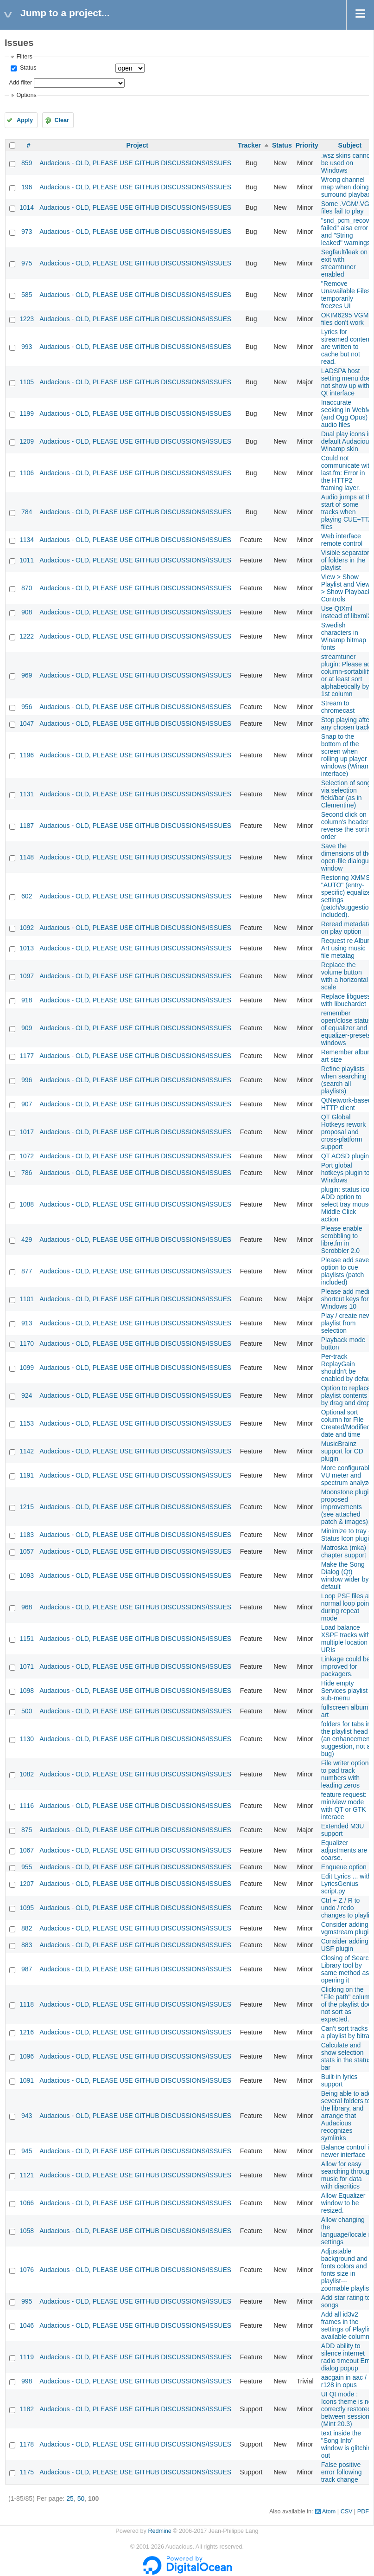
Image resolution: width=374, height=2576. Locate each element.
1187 (26, 825)
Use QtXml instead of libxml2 (346, 612)
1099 (26, 1367)
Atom (329, 2511)
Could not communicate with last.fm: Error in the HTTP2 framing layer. (347, 472)
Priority (307, 145)
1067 (26, 1850)
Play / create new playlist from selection (346, 1323)
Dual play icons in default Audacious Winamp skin (347, 441)
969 (26, 675)
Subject (350, 145)
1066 (26, 2203)
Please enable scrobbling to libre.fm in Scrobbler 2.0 (341, 1239)
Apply (25, 120)
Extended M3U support (342, 1829)
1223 (26, 319)
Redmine (159, 2531)
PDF (363, 2511)
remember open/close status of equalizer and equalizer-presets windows (346, 1027)
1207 (26, 1883)
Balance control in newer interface (347, 2150)
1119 (26, 2357)
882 (26, 1928)
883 (26, 1945)
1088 (26, 1204)
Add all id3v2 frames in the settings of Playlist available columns (347, 2325)
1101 (26, 1299)
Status (27, 68)
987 (26, 1969)
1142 (26, 1451)
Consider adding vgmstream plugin (347, 1928)
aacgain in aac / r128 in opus (344, 2381)
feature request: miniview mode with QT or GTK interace (344, 1806)
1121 (26, 2175)
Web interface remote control (341, 539)
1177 (26, 1055)
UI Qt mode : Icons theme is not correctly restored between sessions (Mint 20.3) (347, 2409)
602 (26, 896)
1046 (26, 2325)
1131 (26, 794)
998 (26, 2381)
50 (81, 2498)
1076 (26, 2269)
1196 (26, 755)
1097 (26, 976)
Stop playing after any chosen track (346, 723)
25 (70, 2498)
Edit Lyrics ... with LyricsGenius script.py (346, 1883)
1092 (26, 927)
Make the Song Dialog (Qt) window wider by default (345, 1575)
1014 (26, 207)
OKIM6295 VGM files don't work (345, 318)
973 (26, 231)
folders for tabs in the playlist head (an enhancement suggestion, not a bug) (346, 1738)
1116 (26, 1805)
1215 (26, 1507)
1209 (26, 441)
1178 (26, 2444)
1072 (26, 1156)
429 (26, 1239)
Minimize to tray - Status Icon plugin (347, 1534)
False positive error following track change (341, 2472)
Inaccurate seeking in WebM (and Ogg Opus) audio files (346, 413)
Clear (61, 120)
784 (26, 512)
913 (26, 1323)
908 (26, 612)
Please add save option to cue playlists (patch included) (345, 1271)
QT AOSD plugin (345, 1156)
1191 (26, 1475)
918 (26, 1000)
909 (26, 1028)
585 (26, 294)
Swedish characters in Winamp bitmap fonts (343, 636)
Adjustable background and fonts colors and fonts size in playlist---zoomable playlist (346, 2269)
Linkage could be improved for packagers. (345, 1666)
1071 (26, 1666)
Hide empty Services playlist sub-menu (344, 1690)
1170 (26, 1343)
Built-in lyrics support (339, 2080)
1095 (26, 1907)
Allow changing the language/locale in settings (347, 2231)
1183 (26, 1534)
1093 (26, 1575)
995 (26, 2301)
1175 (26, 2472)
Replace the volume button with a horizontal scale (344, 976)
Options (26, 95)
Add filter (20, 82)
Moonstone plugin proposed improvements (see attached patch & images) (347, 1506)
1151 (26, 1638)
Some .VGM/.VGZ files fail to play (347, 207)
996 (26, 1080)
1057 (26, 1551)
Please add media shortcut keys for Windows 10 (347, 1299)
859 (26, 163)
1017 (26, 1132)
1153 (26, 1423)
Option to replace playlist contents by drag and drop (346, 1395)
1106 (26, 473)
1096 (26, 2056)
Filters (24, 56)
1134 (26, 539)
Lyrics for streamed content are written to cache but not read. (346, 346)
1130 (26, 1739)
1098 (26, 1690)
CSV (347, 2511)
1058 (26, 2230)
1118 (26, 2004)
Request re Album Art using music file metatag (347, 948)
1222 (26, 636)
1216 (26, 2032)
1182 (26, 2409)
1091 (26, 2080)
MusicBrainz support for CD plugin (342, 1451)
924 (26, 1395)
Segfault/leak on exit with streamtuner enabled (344, 263)
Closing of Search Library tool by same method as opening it (347, 1969)
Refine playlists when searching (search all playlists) (344, 1080)
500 (26, 1711)
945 (26, 2151)
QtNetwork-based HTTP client (346, 1104)
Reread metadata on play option (346, 927)
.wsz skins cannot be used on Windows (346, 163)
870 (26, 588)
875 (26, 1830)
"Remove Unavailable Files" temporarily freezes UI (347, 295)
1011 (26, 560)
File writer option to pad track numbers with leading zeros (345, 1774)
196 (26, 187)
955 (26, 1867)
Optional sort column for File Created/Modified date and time (346, 1423)
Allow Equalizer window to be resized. (343, 2203)
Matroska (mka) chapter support (343, 1551)
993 (26, 346)
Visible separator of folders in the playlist (345, 560)
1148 (26, 857)
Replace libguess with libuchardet (346, 1000)
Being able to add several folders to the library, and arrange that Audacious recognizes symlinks (346, 2116)
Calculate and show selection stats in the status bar (346, 2056)
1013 (26, 948)
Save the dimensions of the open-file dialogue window (347, 857)
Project (137, 145)
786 (26, 1172)
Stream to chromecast (338, 706)
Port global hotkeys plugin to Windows (345, 1173)
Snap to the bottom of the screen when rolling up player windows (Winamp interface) (347, 755)
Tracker (249, 145)
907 (26, 1104)
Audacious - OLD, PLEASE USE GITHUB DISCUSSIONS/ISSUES (135, 163)
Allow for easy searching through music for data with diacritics (347, 2175)
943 (26, 2115)
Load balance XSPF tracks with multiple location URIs (346, 1638)
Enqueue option (344, 1867)
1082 (26, 1774)
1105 (26, 382)
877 (26, 1271)
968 (26, 1607)
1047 (26, 723)
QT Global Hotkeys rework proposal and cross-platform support (343, 1131)
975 (26, 263)
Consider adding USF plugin (344, 1944)
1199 (26, 413)
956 (26, 706)
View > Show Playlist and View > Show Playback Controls (346, 588)
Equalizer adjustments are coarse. (344, 1850)
